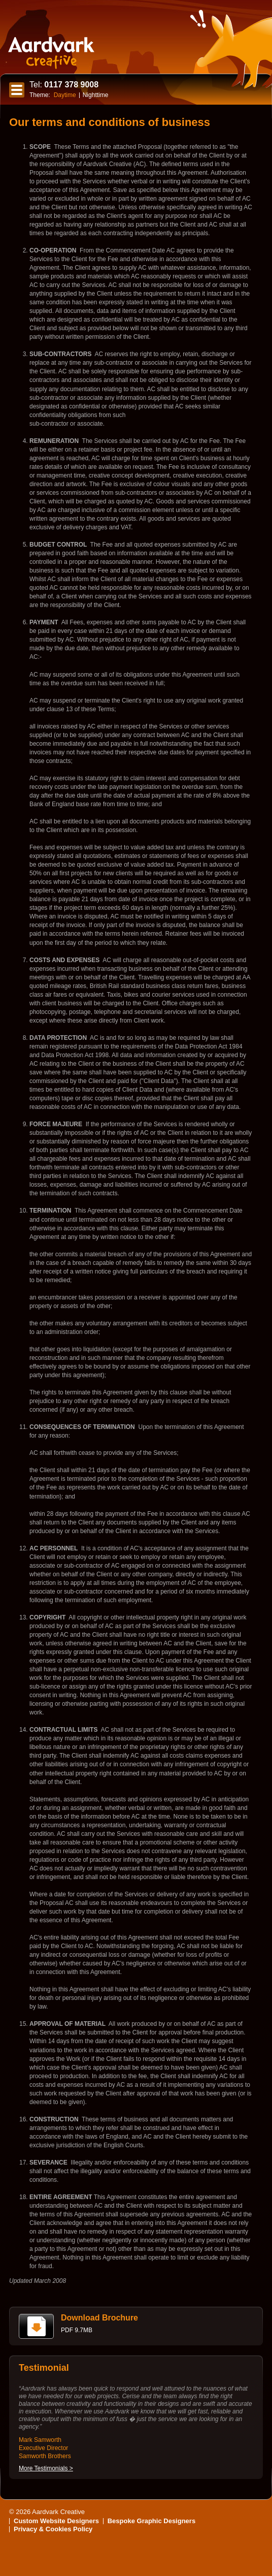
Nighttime (96, 95)
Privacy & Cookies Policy (53, 2529)
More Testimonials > (46, 2468)
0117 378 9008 (63, 84)
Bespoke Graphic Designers (151, 2521)
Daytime (65, 95)
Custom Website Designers (56, 2521)
